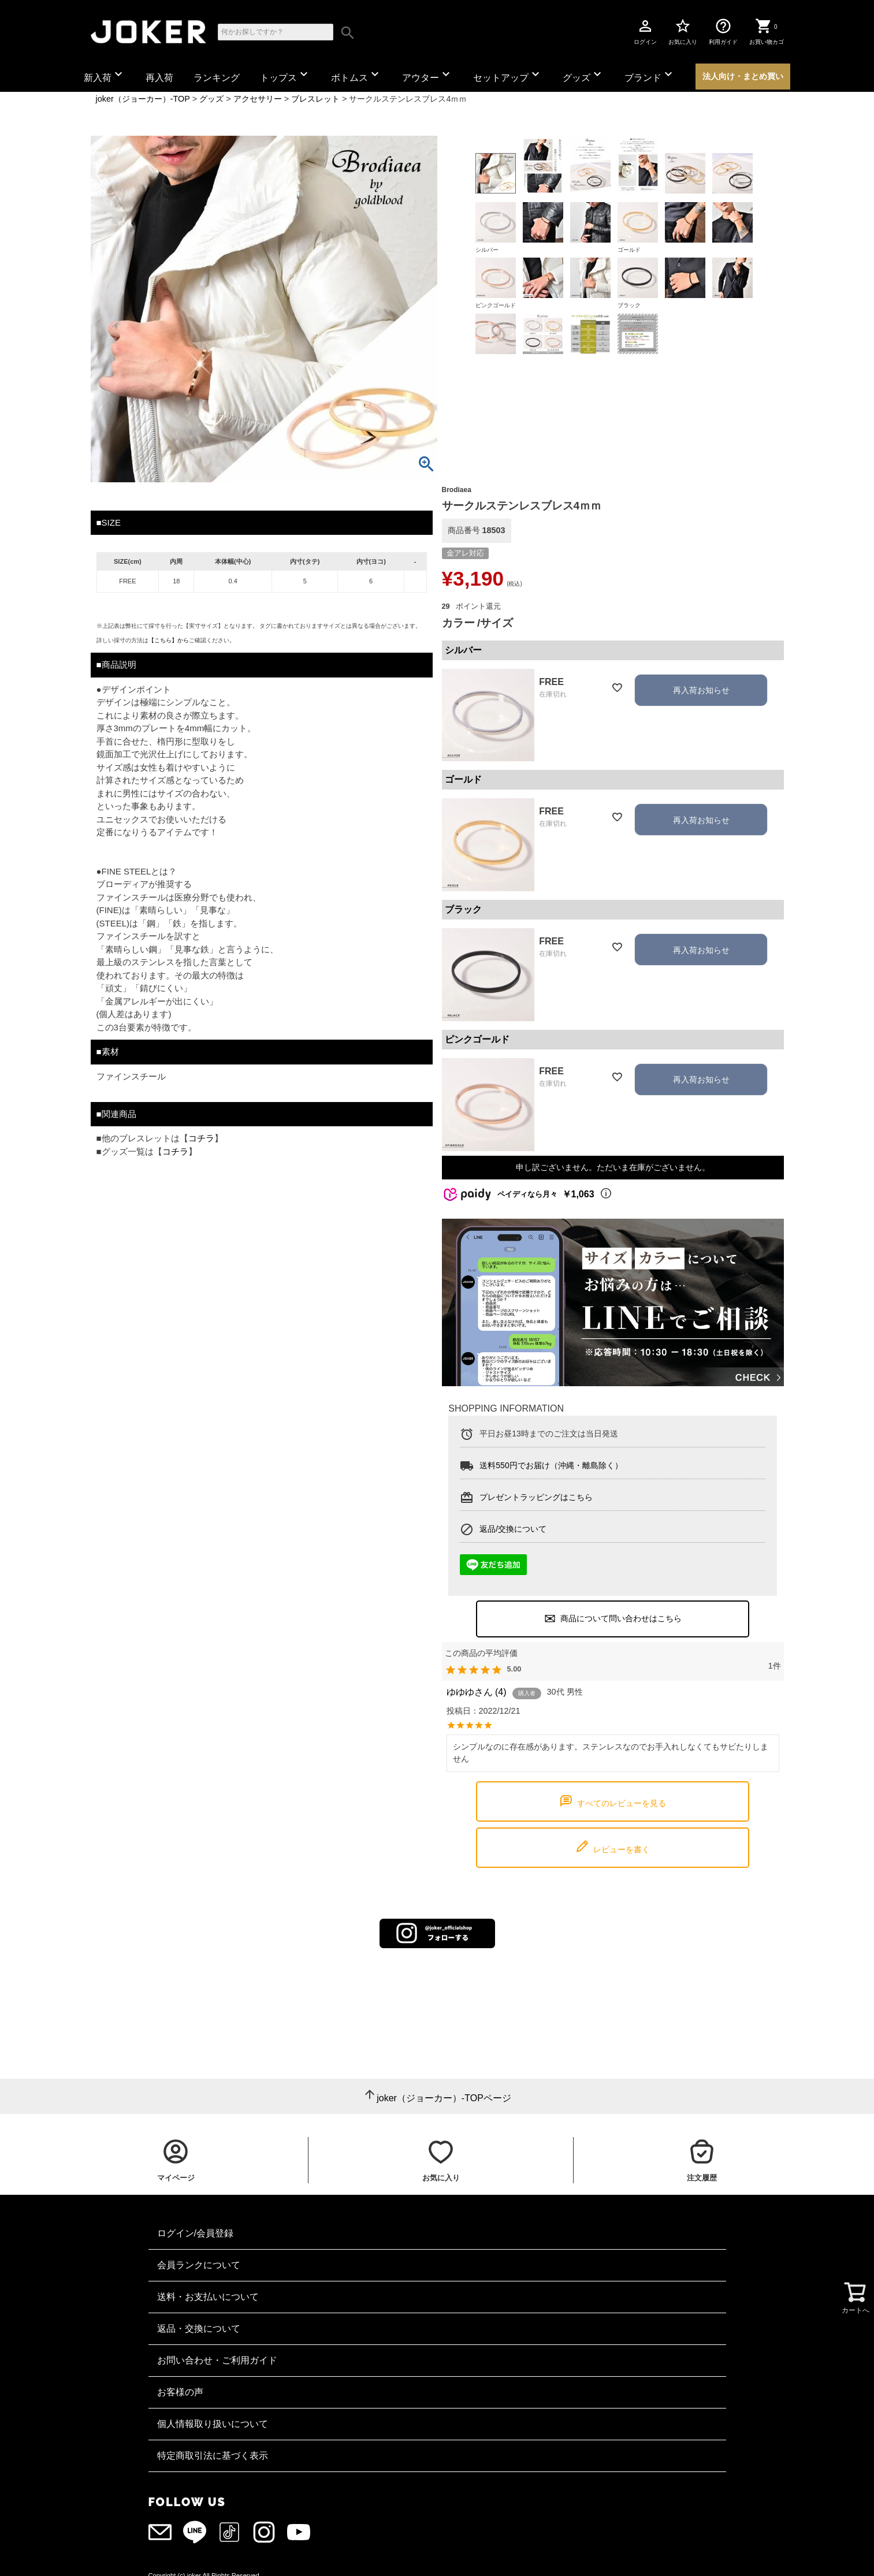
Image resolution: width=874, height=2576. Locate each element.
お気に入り (682, 31)
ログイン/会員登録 (195, 2233)
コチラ (201, 1138)
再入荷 (159, 78)
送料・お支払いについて (208, 2297)
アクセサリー (257, 98)
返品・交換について (198, 2328)
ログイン (645, 31)
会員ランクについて (198, 2265)
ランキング (217, 78)
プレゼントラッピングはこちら (536, 1496)
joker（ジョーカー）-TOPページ (444, 2098)
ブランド (649, 75)
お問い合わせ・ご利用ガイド (217, 2360)
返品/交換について (512, 1528)
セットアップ (507, 75)
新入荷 (104, 75)
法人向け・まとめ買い (742, 76)
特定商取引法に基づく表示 (212, 2455)
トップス (285, 75)
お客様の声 (180, 2392)
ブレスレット (315, 98)
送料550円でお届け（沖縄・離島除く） (550, 1464)
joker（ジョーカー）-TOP (143, 98)
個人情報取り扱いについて (212, 2424)
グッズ (583, 75)
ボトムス (356, 75)
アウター (427, 75)
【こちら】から (168, 640)
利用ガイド (723, 31)
